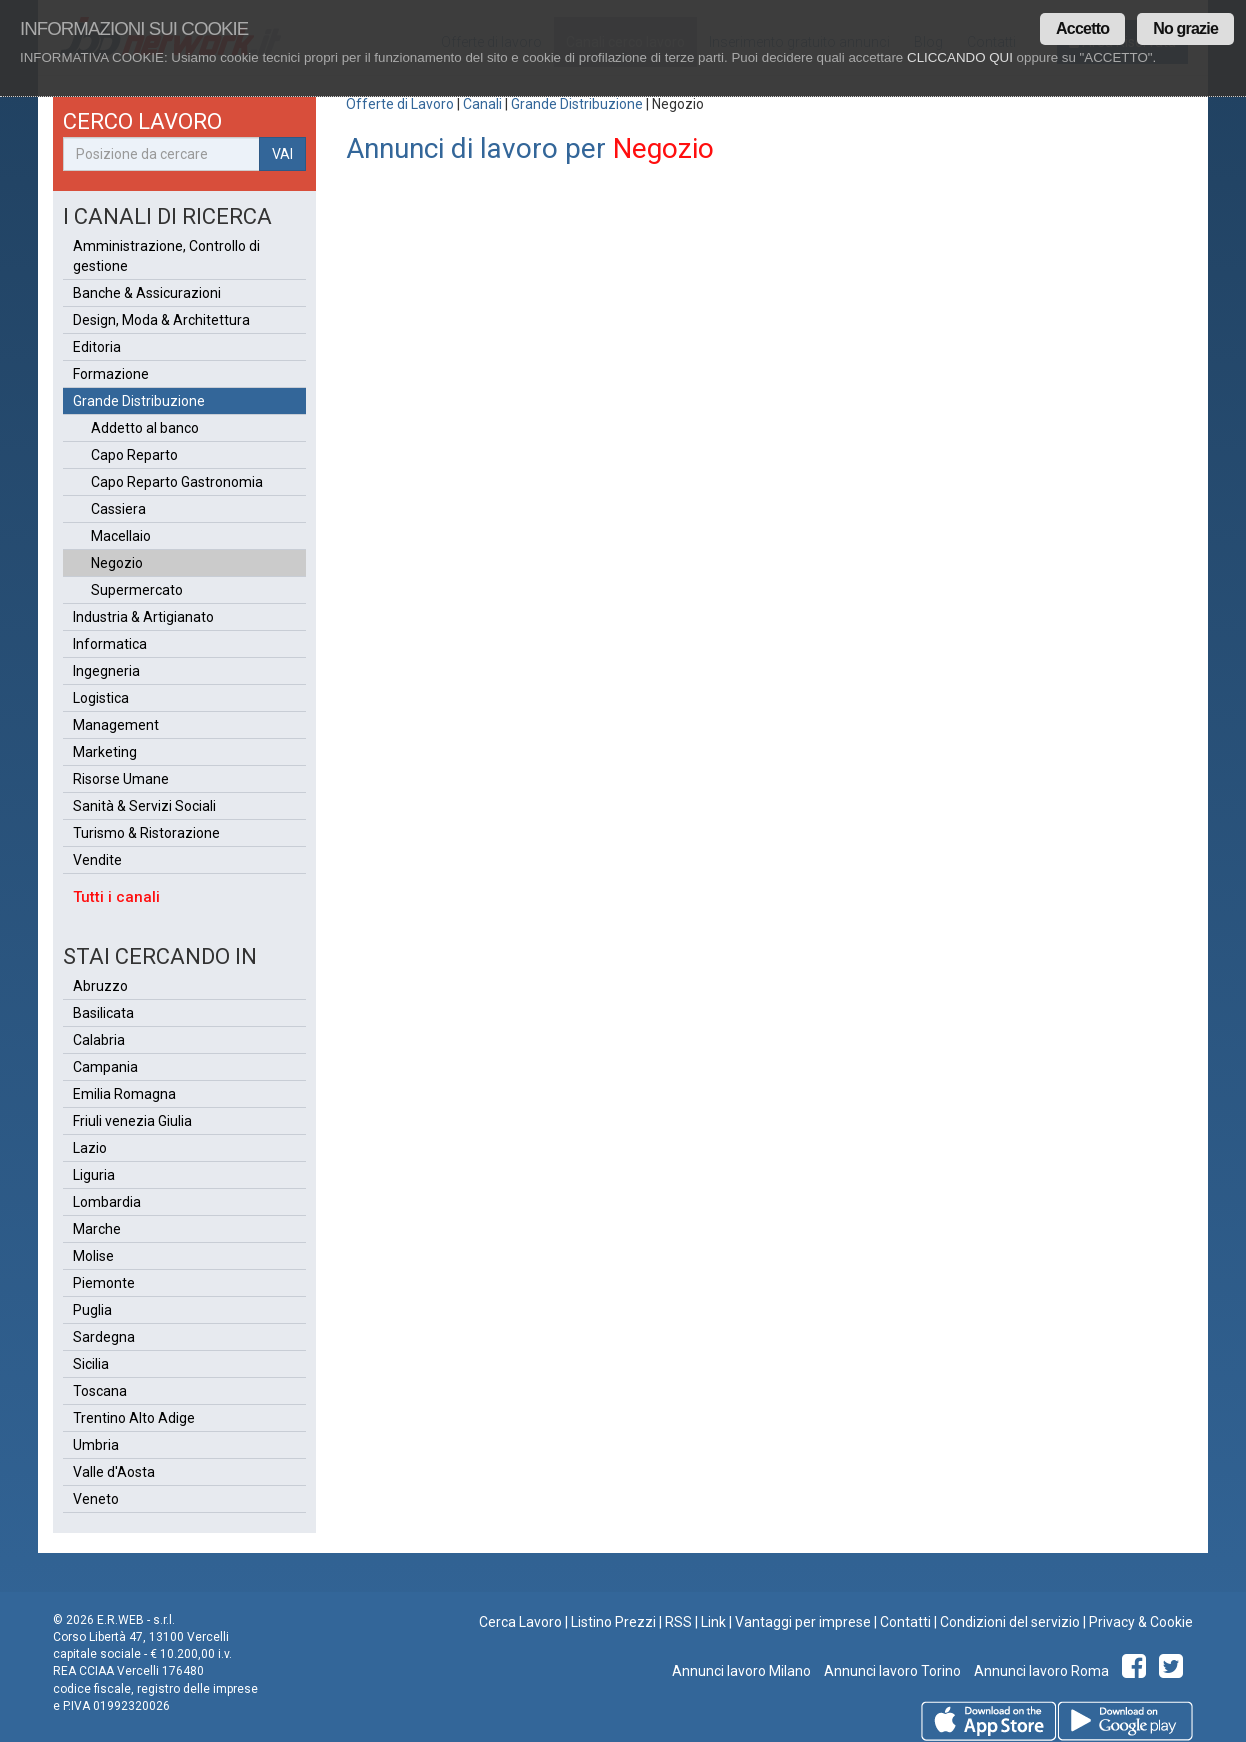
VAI (282, 154)
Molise (93, 1256)
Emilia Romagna (124, 1094)
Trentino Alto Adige (134, 1418)
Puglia (92, 1310)
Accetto (1082, 28)
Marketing (105, 752)
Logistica (101, 698)
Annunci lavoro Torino (891, 1671)
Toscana (100, 1391)
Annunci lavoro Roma (1040, 1671)
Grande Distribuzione (577, 104)
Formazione (111, 374)
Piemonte (104, 1283)
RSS (678, 1622)
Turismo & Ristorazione (146, 833)
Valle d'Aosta (114, 1472)
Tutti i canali (116, 897)
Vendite (97, 860)
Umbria (96, 1445)
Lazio (90, 1148)
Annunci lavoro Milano (741, 1671)
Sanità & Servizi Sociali (144, 806)
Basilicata (103, 1013)
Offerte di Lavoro (400, 104)
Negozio (117, 563)
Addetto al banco (145, 428)
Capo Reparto (134, 455)
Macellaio (121, 536)
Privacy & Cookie (1141, 1622)
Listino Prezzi (613, 1622)
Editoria (97, 347)
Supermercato (137, 590)
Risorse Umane (121, 779)
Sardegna (104, 1337)
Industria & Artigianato (143, 617)
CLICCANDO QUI (960, 57)
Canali (482, 104)
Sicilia (91, 1364)
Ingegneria (106, 671)
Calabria (99, 1040)
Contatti (905, 1622)
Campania (105, 1067)
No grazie (1185, 28)
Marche (97, 1229)
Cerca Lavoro (520, 1622)
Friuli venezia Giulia (132, 1121)
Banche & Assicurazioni (147, 293)
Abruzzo (100, 986)
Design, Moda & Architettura (161, 320)
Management (116, 725)
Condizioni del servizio (1010, 1622)
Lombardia (107, 1202)
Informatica (110, 644)
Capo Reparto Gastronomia (177, 482)
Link (713, 1622)
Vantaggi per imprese (803, 1622)
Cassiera (118, 509)
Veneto (96, 1499)
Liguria (94, 1175)
